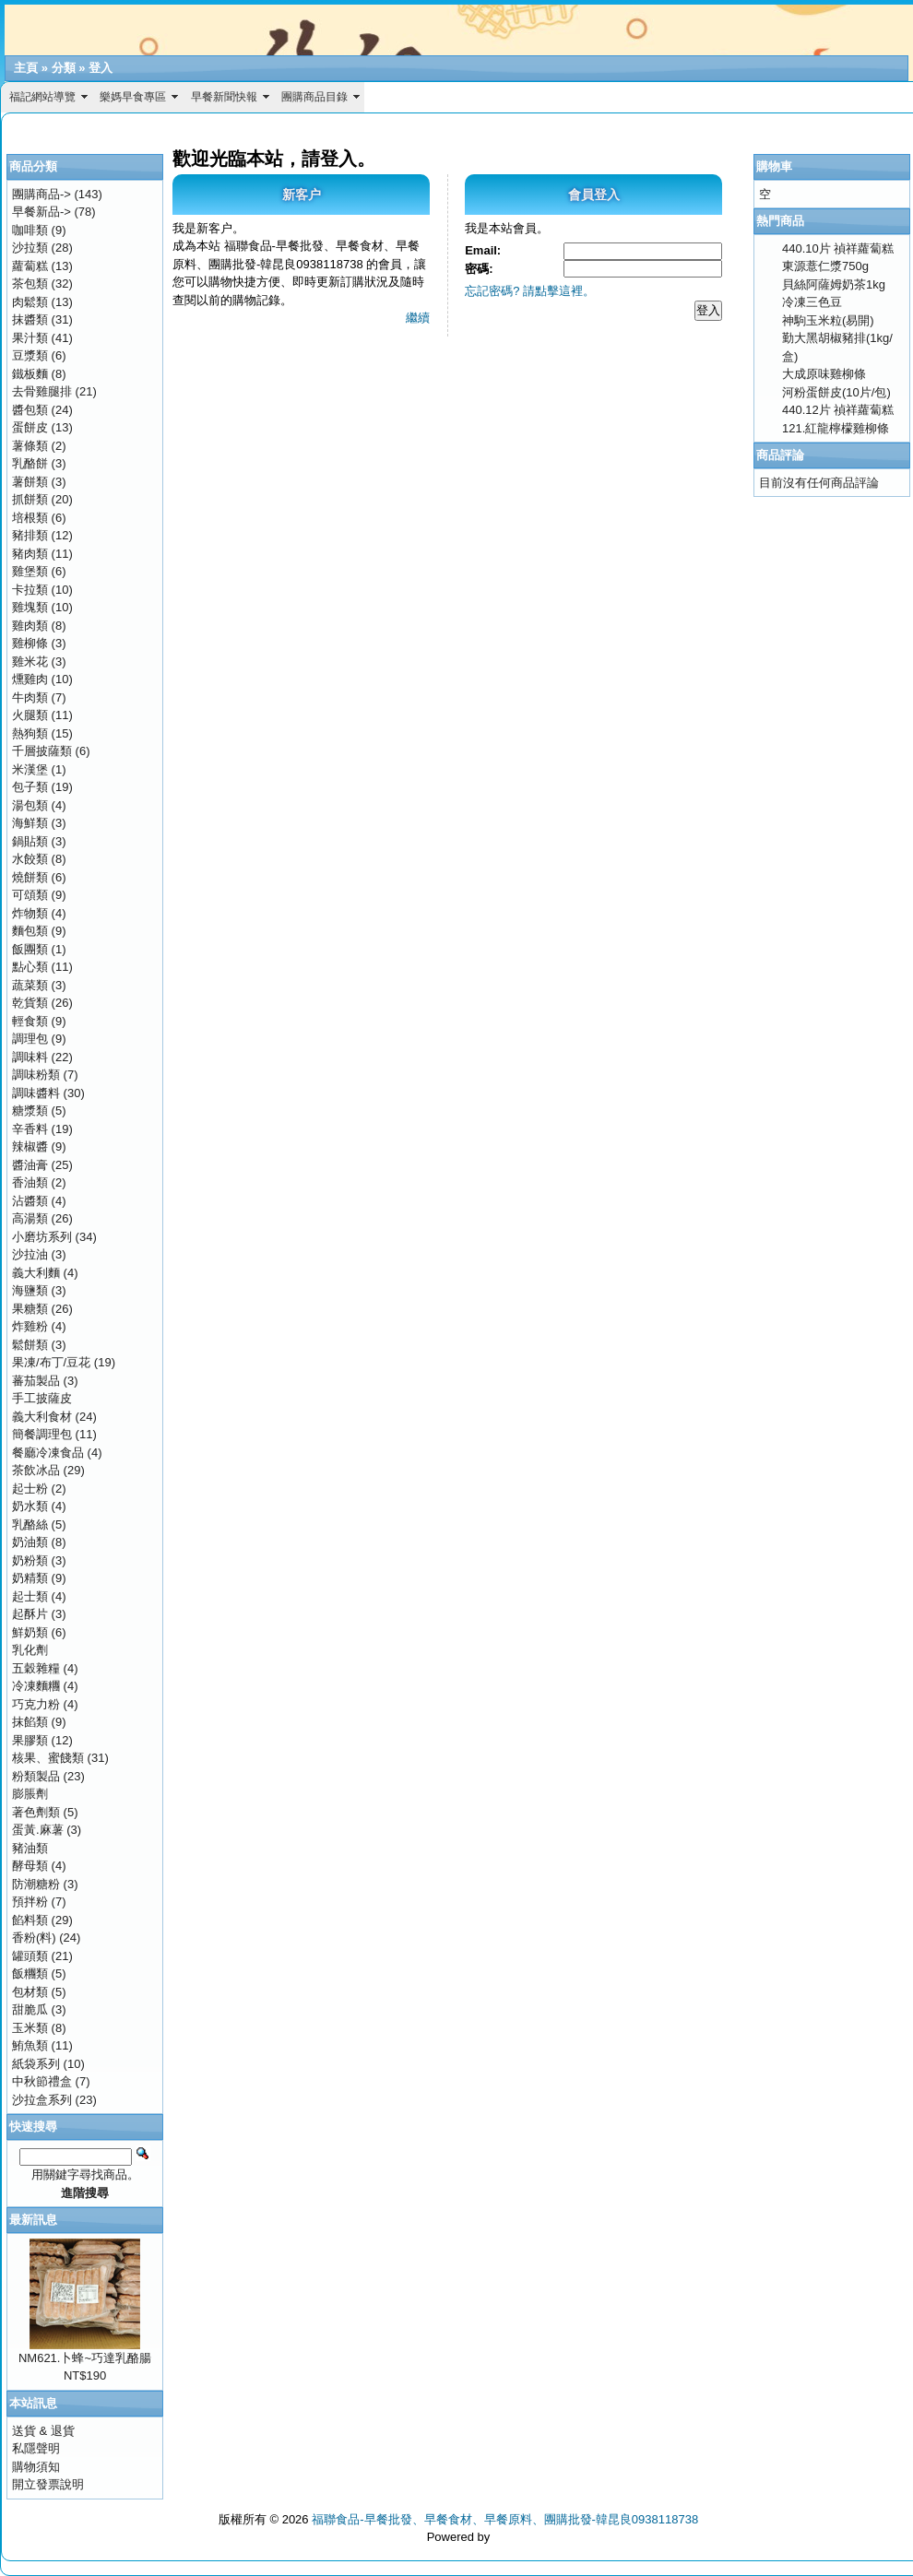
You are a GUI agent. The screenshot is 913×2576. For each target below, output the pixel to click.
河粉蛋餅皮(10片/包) (836, 392)
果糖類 (30, 1309)
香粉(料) (34, 1937)
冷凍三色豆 (812, 302)
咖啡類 (30, 230)
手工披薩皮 (42, 1398)
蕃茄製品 (36, 1381)
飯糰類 (30, 1973)
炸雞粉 (30, 1326)
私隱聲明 (36, 2448)
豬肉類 (30, 554)
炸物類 (30, 913)
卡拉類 (30, 590)
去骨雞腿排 (42, 391)
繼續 (418, 318)
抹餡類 (30, 1722)
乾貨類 (30, 1003)
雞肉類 (30, 625)
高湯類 (30, 1218)
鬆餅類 (30, 1345)
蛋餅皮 (30, 427)
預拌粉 (30, 1901)
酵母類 (30, 1866)
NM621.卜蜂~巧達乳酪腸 (84, 2358)
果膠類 (30, 1740)
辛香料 (30, 1129)
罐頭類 (30, 1956)
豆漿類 (30, 355)
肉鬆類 (30, 302)
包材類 (30, 1992)
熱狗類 (30, 733)
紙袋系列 (36, 2064)
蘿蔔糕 (30, 266)
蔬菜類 (30, 985)
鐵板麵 (30, 374)
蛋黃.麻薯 (38, 1830)
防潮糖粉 (36, 1884)
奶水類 (30, 1506)
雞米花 (30, 661)
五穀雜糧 (36, 1668)
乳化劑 (30, 1650)
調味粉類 (36, 1074)
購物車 (774, 166)
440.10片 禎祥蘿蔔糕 (838, 248)
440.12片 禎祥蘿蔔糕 (838, 410)
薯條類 (30, 446)
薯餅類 (30, 482)
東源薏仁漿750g (825, 266)
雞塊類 (30, 607)
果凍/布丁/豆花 (51, 1362)
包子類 (30, 787)
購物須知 (36, 2467)
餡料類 (30, 1920)
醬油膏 (30, 1165)
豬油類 (30, 1848)
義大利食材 (42, 1417)
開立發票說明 (48, 2484)
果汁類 (30, 338)
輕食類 (30, 1021)
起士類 (30, 1596)
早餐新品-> (41, 212)
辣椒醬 (30, 1146)
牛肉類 (30, 697)
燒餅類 (30, 877)
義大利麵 (36, 1273)
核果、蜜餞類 (48, 1758)
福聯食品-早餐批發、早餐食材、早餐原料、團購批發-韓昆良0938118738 (505, 2519)
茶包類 (30, 283)
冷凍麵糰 (36, 1686)
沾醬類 (30, 1201)
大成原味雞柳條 (824, 374)
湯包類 (30, 805)
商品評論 (780, 455)
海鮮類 (30, 823)
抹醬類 (30, 319)
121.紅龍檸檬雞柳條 (835, 428)
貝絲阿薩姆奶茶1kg (833, 284)
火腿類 (30, 715)
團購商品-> (41, 194)
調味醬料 (36, 1093)
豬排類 (30, 535)
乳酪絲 (30, 1524)
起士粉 (30, 1488)
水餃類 (30, 859)
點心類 (30, 967)
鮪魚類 (30, 2045)
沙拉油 (30, 1254)
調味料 (30, 1057)
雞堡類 (30, 571)
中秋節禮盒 (42, 2081)
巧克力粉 (36, 1704)
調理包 (30, 1039)
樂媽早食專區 (133, 96)
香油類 (30, 1182)
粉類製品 (36, 1776)
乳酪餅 (30, 463)
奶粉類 (30, 1560)
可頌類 (30, 895)
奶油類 (30, 1542)
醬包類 (30, 410)
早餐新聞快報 (224, 96)
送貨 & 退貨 (43, 2431)
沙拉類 (30, 247)
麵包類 (30, 931)
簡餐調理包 (42, 1434)
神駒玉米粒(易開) (828, 320)
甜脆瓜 (30, 2009)
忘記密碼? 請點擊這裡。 (530, 291)
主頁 (26, 68)
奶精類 (30, 1578)
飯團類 (30, 949)
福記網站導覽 (42, 96)
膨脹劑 (30, 1794)
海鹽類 (30, 1290)
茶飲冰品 (36, 1470)
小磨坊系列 (42, 1237)
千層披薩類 (42, 751)
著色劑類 (36, 1812)
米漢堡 (30, 769)
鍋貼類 (30, 841)
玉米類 (30, 2028)
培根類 (30, 518)
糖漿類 (30, 1110)
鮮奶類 (30, 1632)
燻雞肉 (30, 679)
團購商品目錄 (314, 96)
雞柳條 (30, 643)
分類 (64, 68)
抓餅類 (30, 499)
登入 (101, 68)
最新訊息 (33, 2220)
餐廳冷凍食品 (48, 1452)
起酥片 (30, 1614)
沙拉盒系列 (42, 2100)
